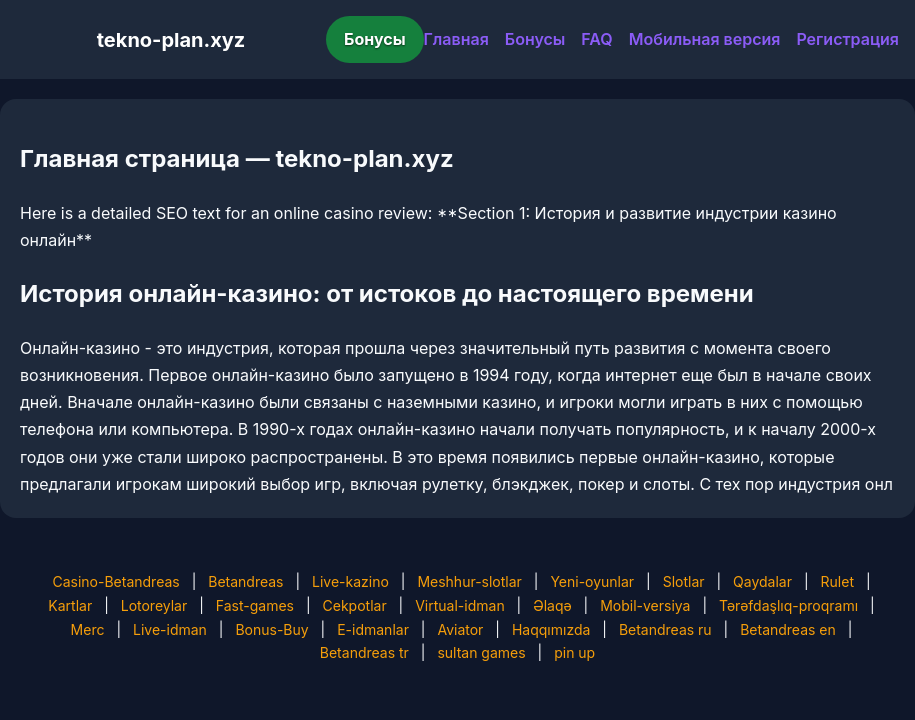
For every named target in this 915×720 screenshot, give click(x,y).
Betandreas (245, 581)
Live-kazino (350, 581)
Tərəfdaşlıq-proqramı (788, 605)
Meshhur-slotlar (469, 581)
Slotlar (684, 581)
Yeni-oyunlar (592, 581)
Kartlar (70, 605)
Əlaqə (552, 605)
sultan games (481, 652)
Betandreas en (788, 629)
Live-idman (170, 629)
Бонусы (375, 39)
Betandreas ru (665, 629)
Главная (456, 39)
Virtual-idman (459, 605)
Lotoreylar (154, 605)
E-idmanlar (373, 629)
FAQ (596, 39)
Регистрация (847, 39)
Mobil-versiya (645, 605)
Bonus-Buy (271, 629)
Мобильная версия (705, 39)
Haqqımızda (551, 629)
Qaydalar (762, 581)
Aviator (460, 629)
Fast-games (255, 605)
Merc (88, 629)
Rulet (837, 581)
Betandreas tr (364, 652)
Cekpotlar (355, 605)
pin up (574, 652)
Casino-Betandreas (115, 581)
